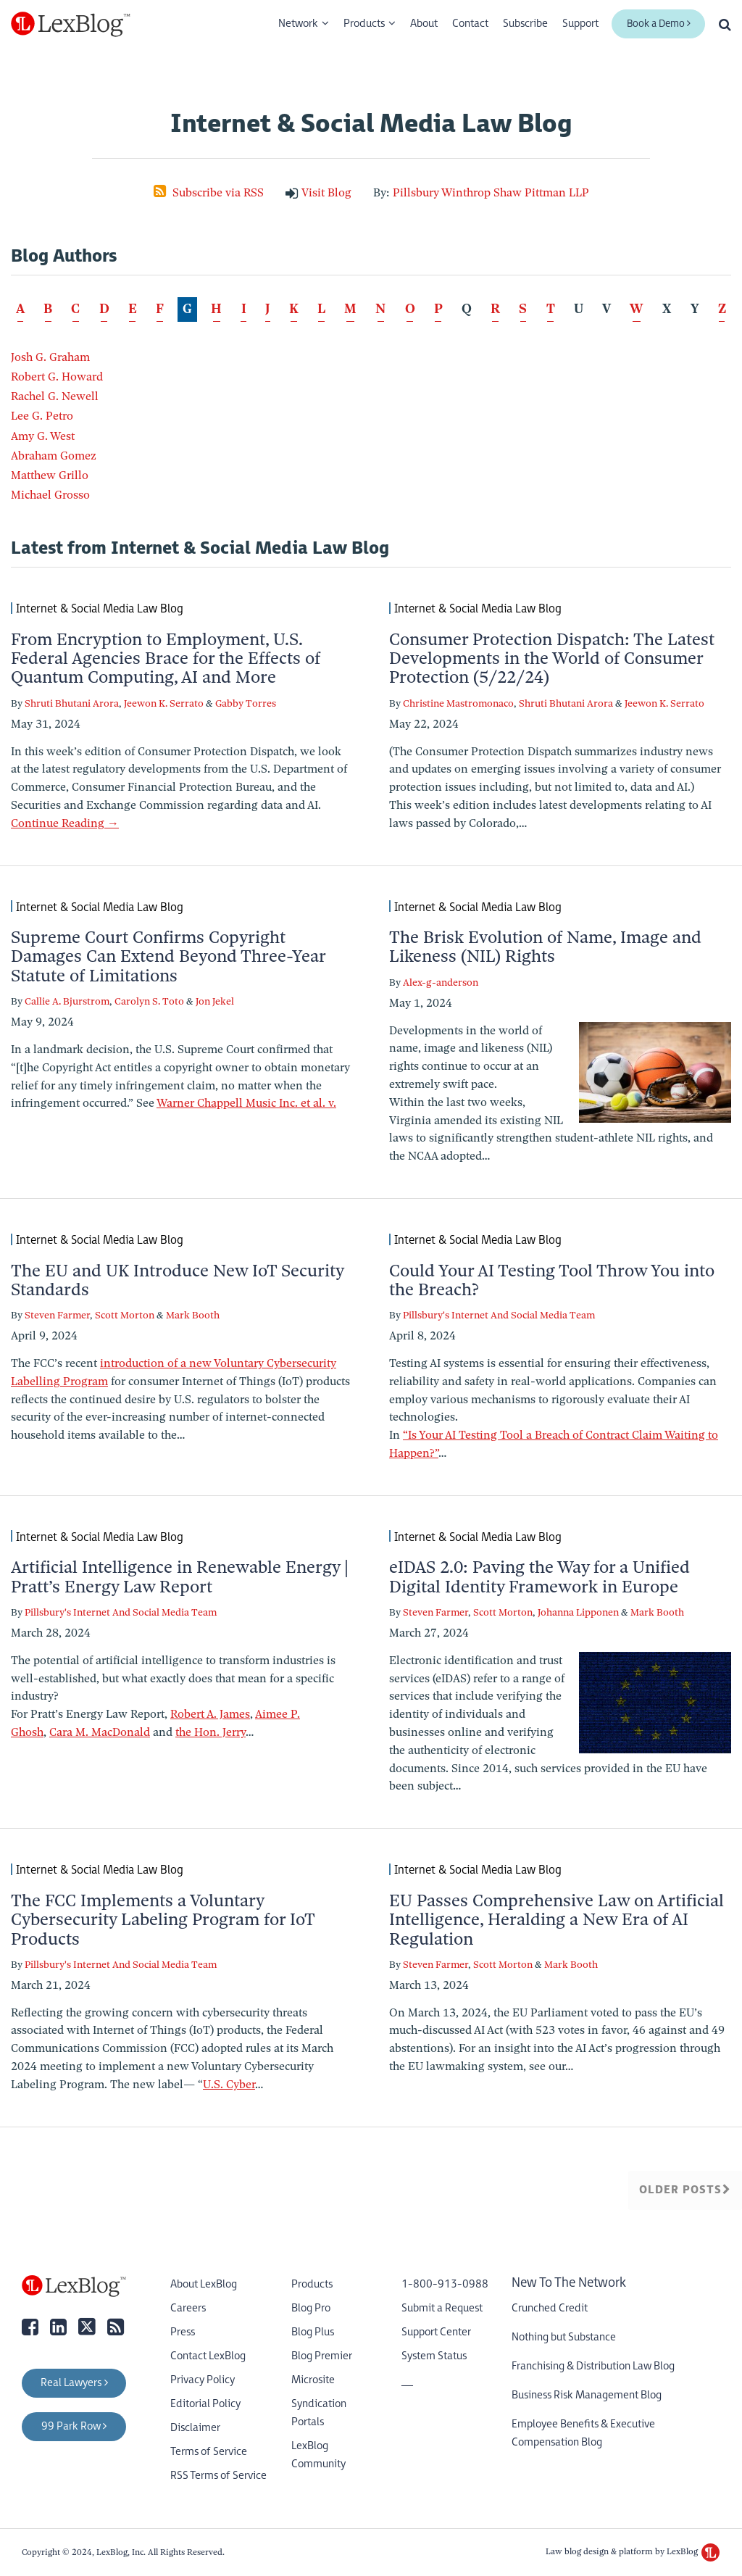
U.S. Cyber (229, 2084)
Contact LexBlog (208, 2356)
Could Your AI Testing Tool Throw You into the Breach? (551, 1280)
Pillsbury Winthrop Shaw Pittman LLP (491, 192)
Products (364, 23)
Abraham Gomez (53, 455)
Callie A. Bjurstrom (67, 1001)
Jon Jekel (215, 1001)
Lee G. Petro (42, 416)
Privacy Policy (202, 2380)
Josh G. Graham (50, 357)
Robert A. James (210, 1714)
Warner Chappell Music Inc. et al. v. (246, 1103)
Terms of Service (208, 2452)
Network (298, 23)
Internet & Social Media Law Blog (99, 608)
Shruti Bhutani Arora (72, 703)
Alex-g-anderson (440, 982)
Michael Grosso (50, 495)
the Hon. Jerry (210, 1732)
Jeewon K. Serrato (164, 703)
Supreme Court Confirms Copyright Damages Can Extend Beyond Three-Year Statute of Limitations (168, 956)
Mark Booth (193, 1315)
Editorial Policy (205, 2404)
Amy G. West (43, 436)
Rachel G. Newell (55, 396)
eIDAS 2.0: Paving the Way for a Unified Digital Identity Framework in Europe (539, 1576)
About (424, 23)
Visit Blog (326, 192)
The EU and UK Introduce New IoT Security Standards (177, 1280)
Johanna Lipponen (578, 1612)
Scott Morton (124, 1315)
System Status (434, 2356)
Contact (470, 23)
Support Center (436, 2332)
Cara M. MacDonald (99, 1732)
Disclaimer (195, 2428)
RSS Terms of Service (218, 2475)
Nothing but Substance (564, 2337)
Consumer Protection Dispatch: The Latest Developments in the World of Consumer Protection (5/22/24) (551, 658)
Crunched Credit (550, 2308)
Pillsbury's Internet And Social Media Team (499, 1315)
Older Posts (685, 2190)
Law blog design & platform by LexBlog (633, 2551)
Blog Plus (312, 2332)
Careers (188, 2308)
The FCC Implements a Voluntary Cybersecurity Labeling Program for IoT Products (162, 1919)
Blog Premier (321, 2356)
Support (580, 23)
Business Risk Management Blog (587, 2395)
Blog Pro (310, 2308)
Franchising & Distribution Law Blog (593, 2366)
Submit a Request (442, 2308)
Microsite (313, 2380)
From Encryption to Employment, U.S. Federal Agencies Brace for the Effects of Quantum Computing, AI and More (165, 658)
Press (182, 2332)
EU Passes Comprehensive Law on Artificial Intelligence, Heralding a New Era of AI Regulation (556, 1919)
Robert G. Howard (57, 376)
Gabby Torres (245, 703)
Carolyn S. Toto (149, 1001)
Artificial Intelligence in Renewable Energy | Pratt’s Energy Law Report (180, 1576)
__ (407, 2380)
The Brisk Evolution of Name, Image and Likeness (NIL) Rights (545, 946)
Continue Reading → (65, 823)
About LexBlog (203, 2284)
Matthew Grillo (49, 475)
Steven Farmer (57, 1315)
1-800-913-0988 (444, 2284)
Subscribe (525, 23)
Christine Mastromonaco (458, 703)
